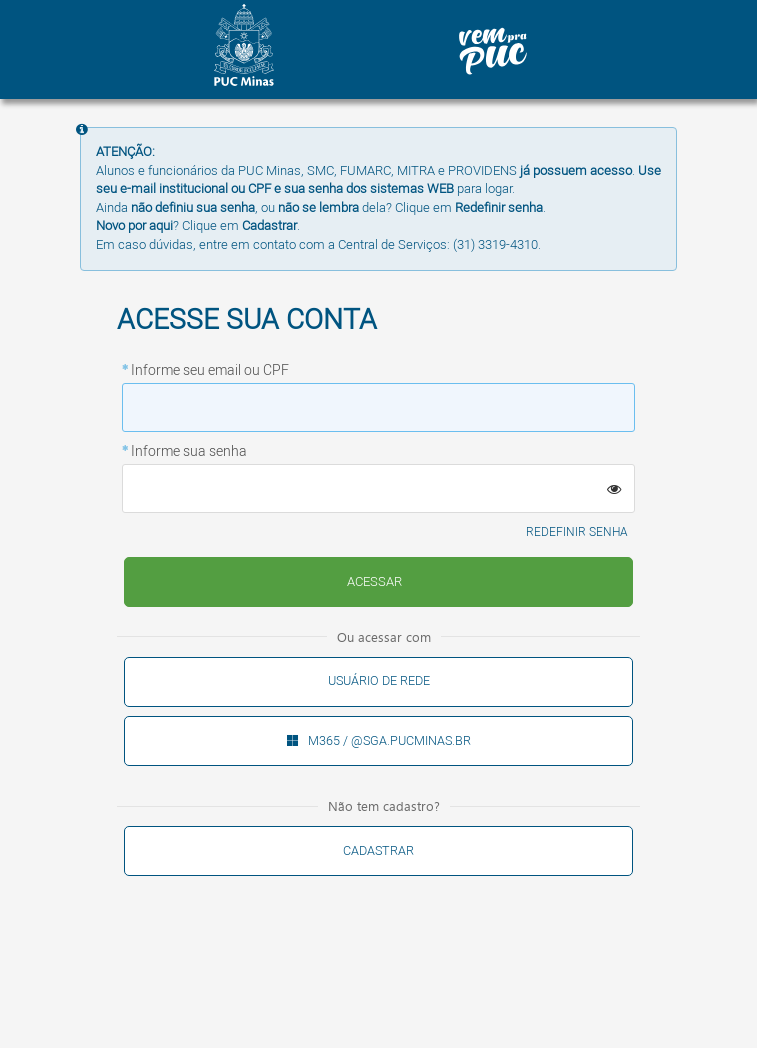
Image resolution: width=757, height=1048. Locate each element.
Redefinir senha (577, 532)
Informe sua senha (189, 452)
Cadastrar (378, 851)
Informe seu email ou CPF (210, 371)
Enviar (374, 582)
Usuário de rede (379, 681)
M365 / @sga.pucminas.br (389, 741)
